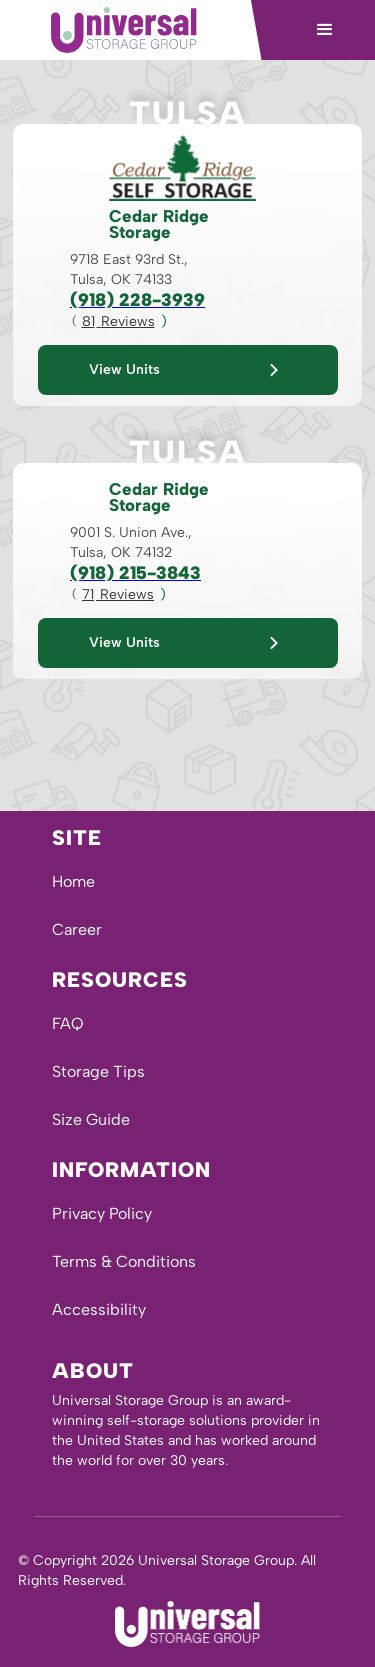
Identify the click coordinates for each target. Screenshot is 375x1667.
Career (77, 929)
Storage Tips (98, 1071)
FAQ (68, 1023)
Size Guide (91, 1119)
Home (73, 881)
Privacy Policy (102, 1213)
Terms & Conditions (124, 1261)
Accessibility (99, 1309)
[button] (325, 30)
